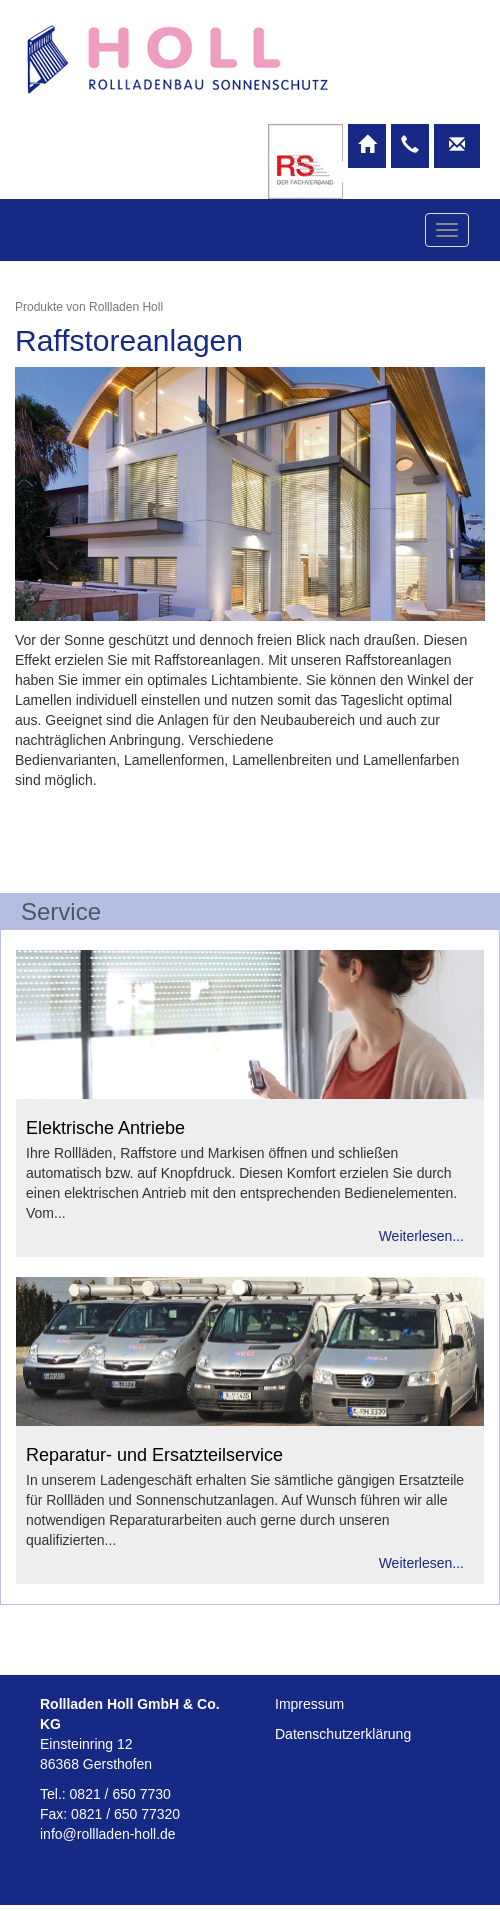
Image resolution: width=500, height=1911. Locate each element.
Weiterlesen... (421, 1236)
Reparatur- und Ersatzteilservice (154, 1455)
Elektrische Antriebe (105, 1128)
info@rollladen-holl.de (108, 1834)
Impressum (309, 1704)
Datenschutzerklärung (343, 1734)
